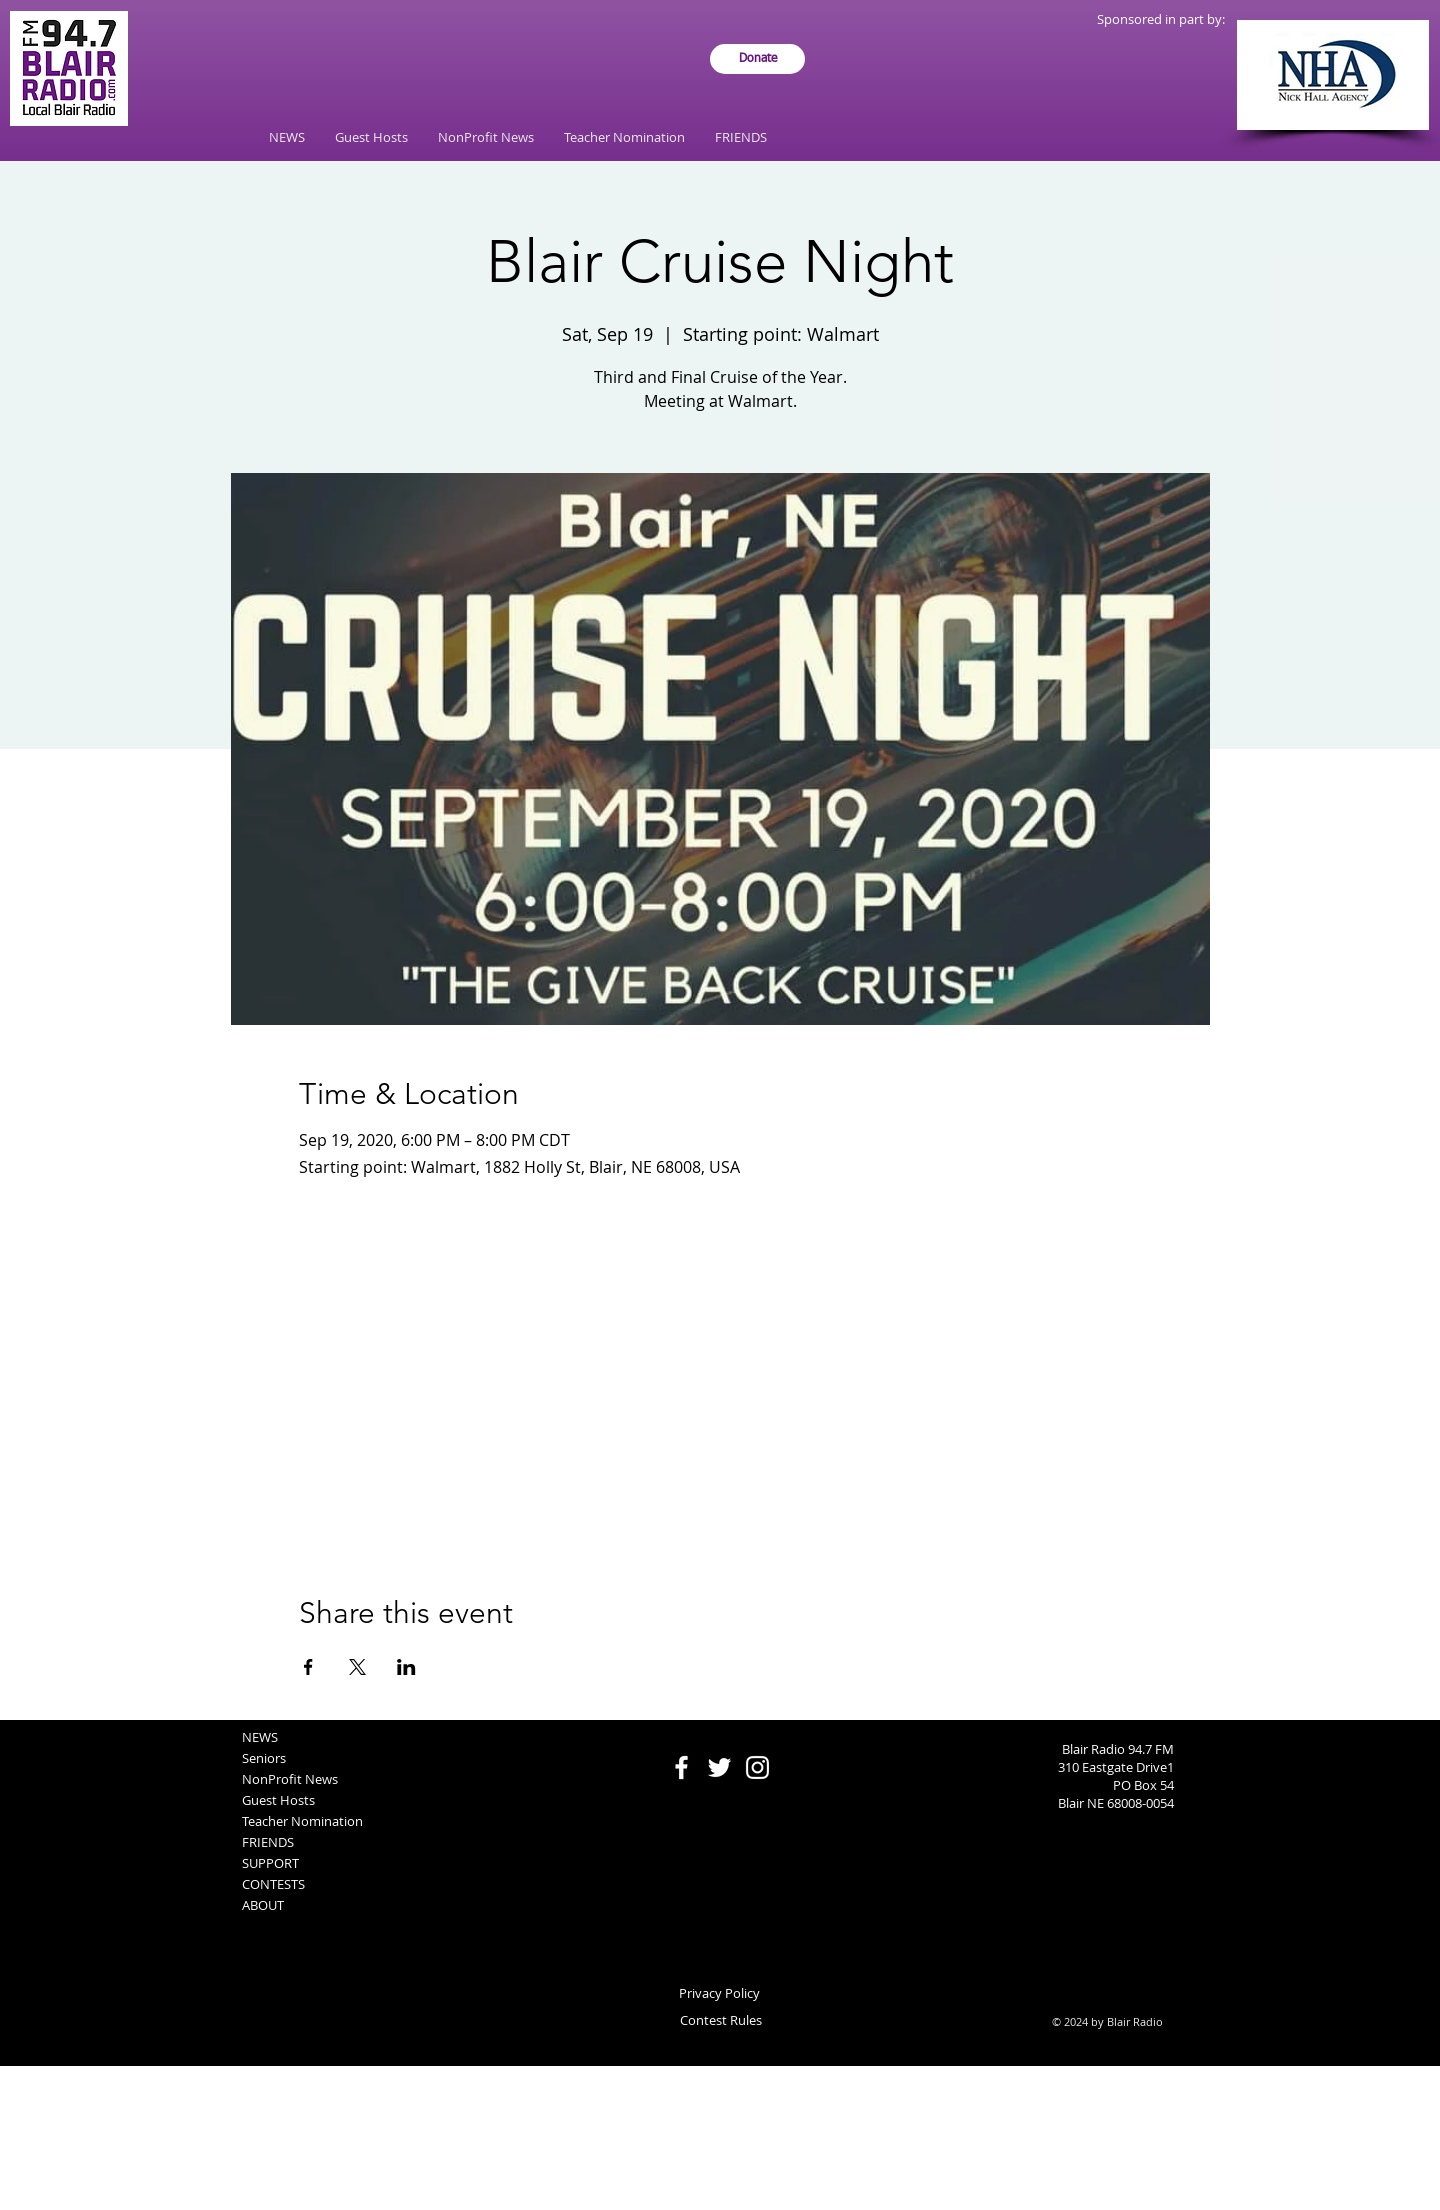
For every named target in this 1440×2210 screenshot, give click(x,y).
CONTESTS (273, 1884)
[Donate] (757, 59)
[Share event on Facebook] (308, 1667)
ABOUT (263, 1905)
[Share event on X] (357, 1667)
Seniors (264, 1758)
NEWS (260, 1737)
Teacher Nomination (302, 1821)
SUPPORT (270, 1863)
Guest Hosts (278, 1800)
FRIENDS (268, 1842)
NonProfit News (290, 1779)
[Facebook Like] (720, 1730)
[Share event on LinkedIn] (406, 1667)
